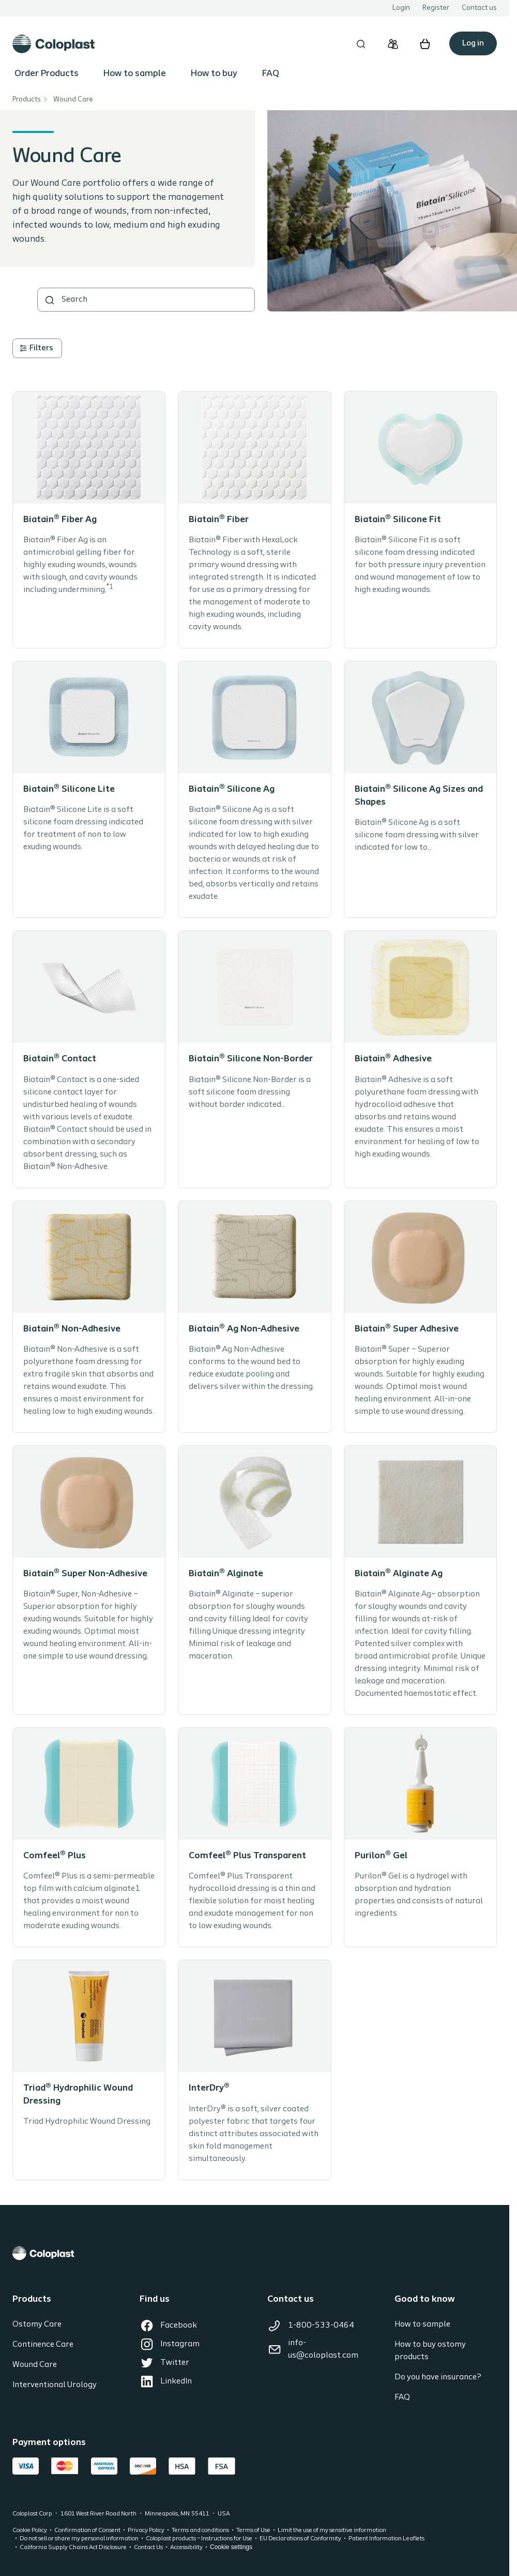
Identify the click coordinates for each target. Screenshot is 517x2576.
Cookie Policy (29, 2530)
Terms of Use (253, 2530)
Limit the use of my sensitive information (332, 2530)
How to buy (214, 74)
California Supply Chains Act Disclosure (73, 2547)
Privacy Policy (146, 2530)
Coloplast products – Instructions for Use (199, 2539)
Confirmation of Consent (87, 2530)
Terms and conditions (200, 2530)
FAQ (270, 74)
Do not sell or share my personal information (79, 2539)
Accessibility (186, 2547)
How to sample (134, 74)
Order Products (46, 74)
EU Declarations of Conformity (300, 2539)
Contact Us (148, 2547)
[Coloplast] (254, 2253)
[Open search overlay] (361, 44)
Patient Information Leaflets (386, 2539)
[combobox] (146, 299)
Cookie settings (231, 2547)
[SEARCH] (50, 300)
